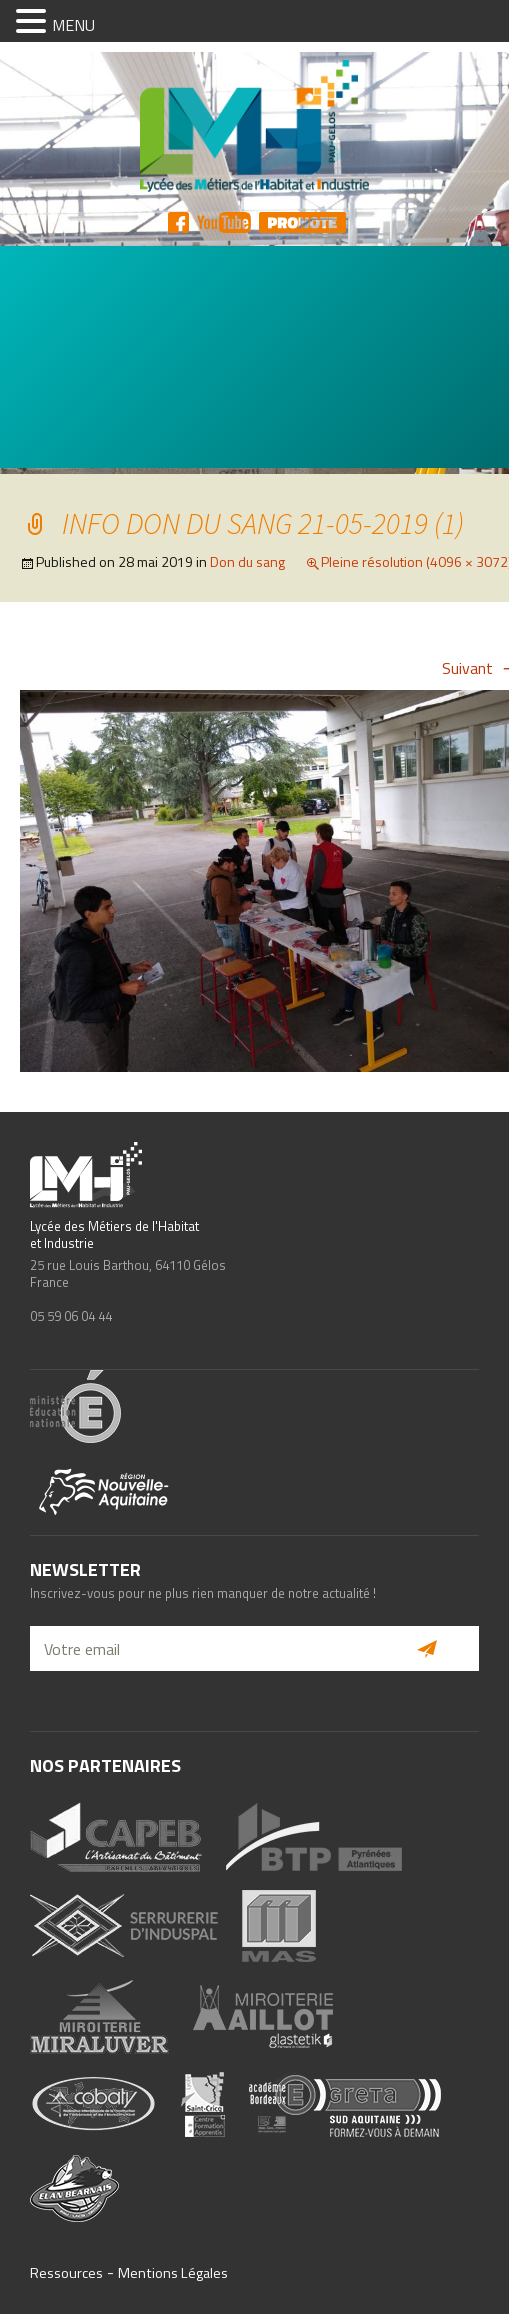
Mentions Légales (173, 2273)
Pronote (302, 222)
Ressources (66, 2273)
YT (224, 222)
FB (178, 222)
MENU (73, 25)
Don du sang (247, 561)
